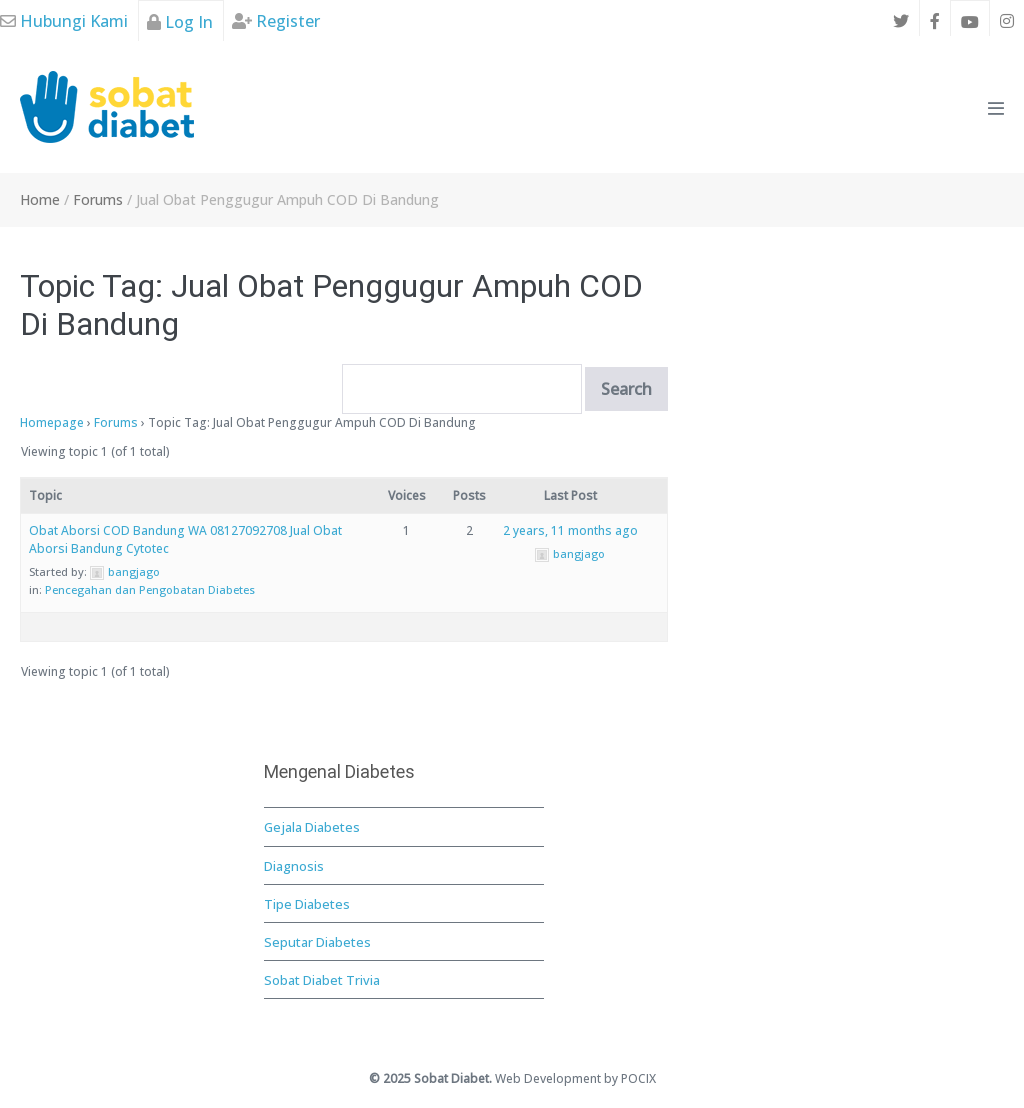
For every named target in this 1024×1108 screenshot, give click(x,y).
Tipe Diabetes (307, 904)
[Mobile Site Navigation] (996, 108)
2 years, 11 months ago (570, 530)
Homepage (52, 422)
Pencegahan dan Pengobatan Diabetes (150, 589)
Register (276, 21)
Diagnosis (294, 866)
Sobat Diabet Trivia (322, 980)
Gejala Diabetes (312, 827)
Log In (180, 22)
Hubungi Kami (64, 21)
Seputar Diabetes (317, 942)
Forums (116, 422)
